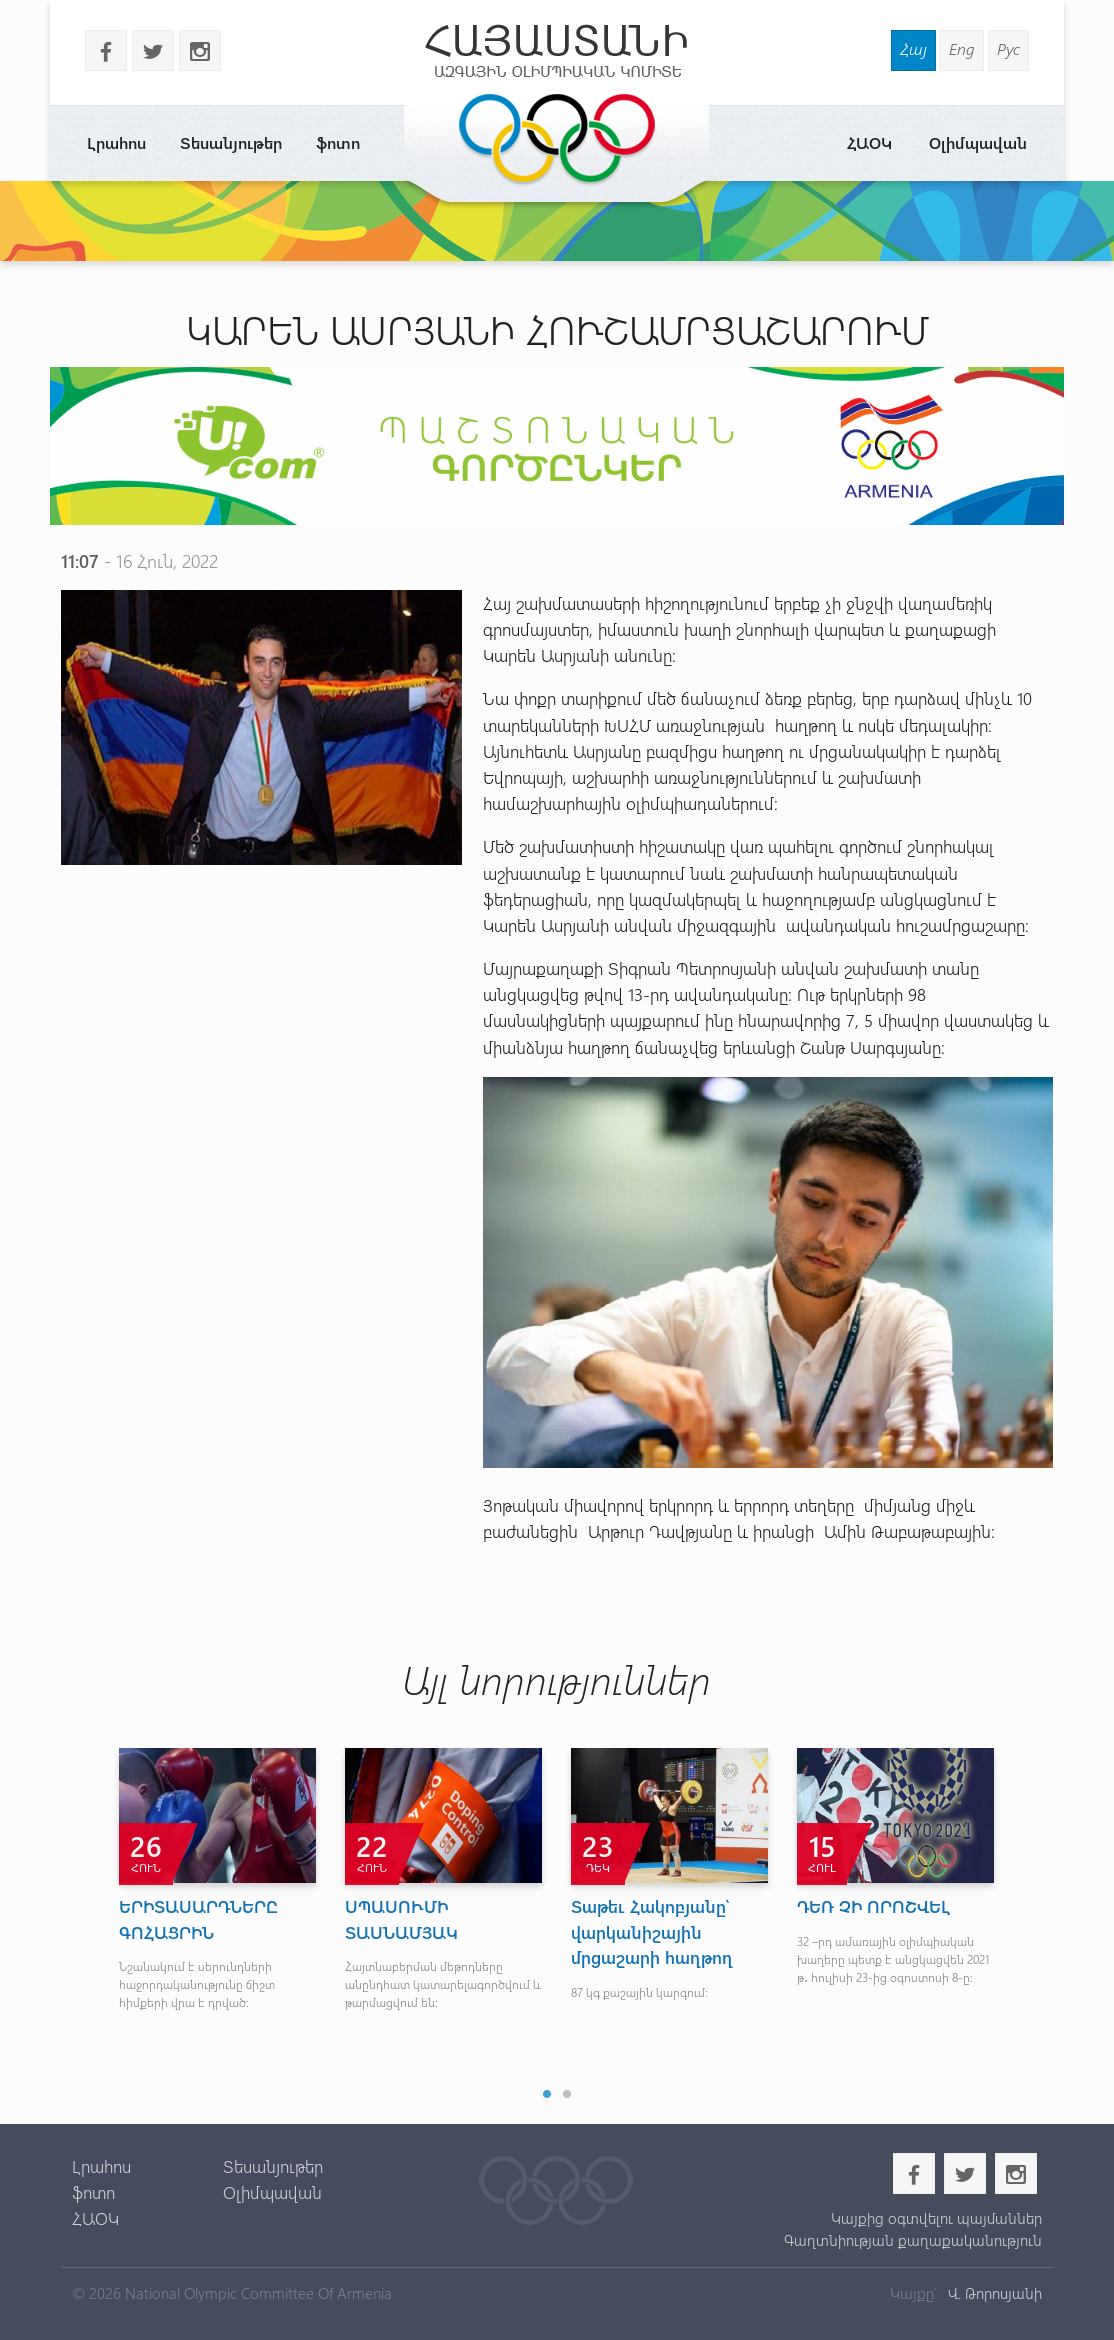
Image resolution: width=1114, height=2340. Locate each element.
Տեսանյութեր (231, 142)
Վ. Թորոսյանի (993, 2293)
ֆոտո (338, 142)
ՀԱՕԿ (869, 142)
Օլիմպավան (978, 142)
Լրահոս (116, 142)
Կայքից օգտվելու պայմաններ (936, 2218)
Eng (962, 48)
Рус (1008, 48)
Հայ (913, 48)
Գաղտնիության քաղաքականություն (913, 2240)
